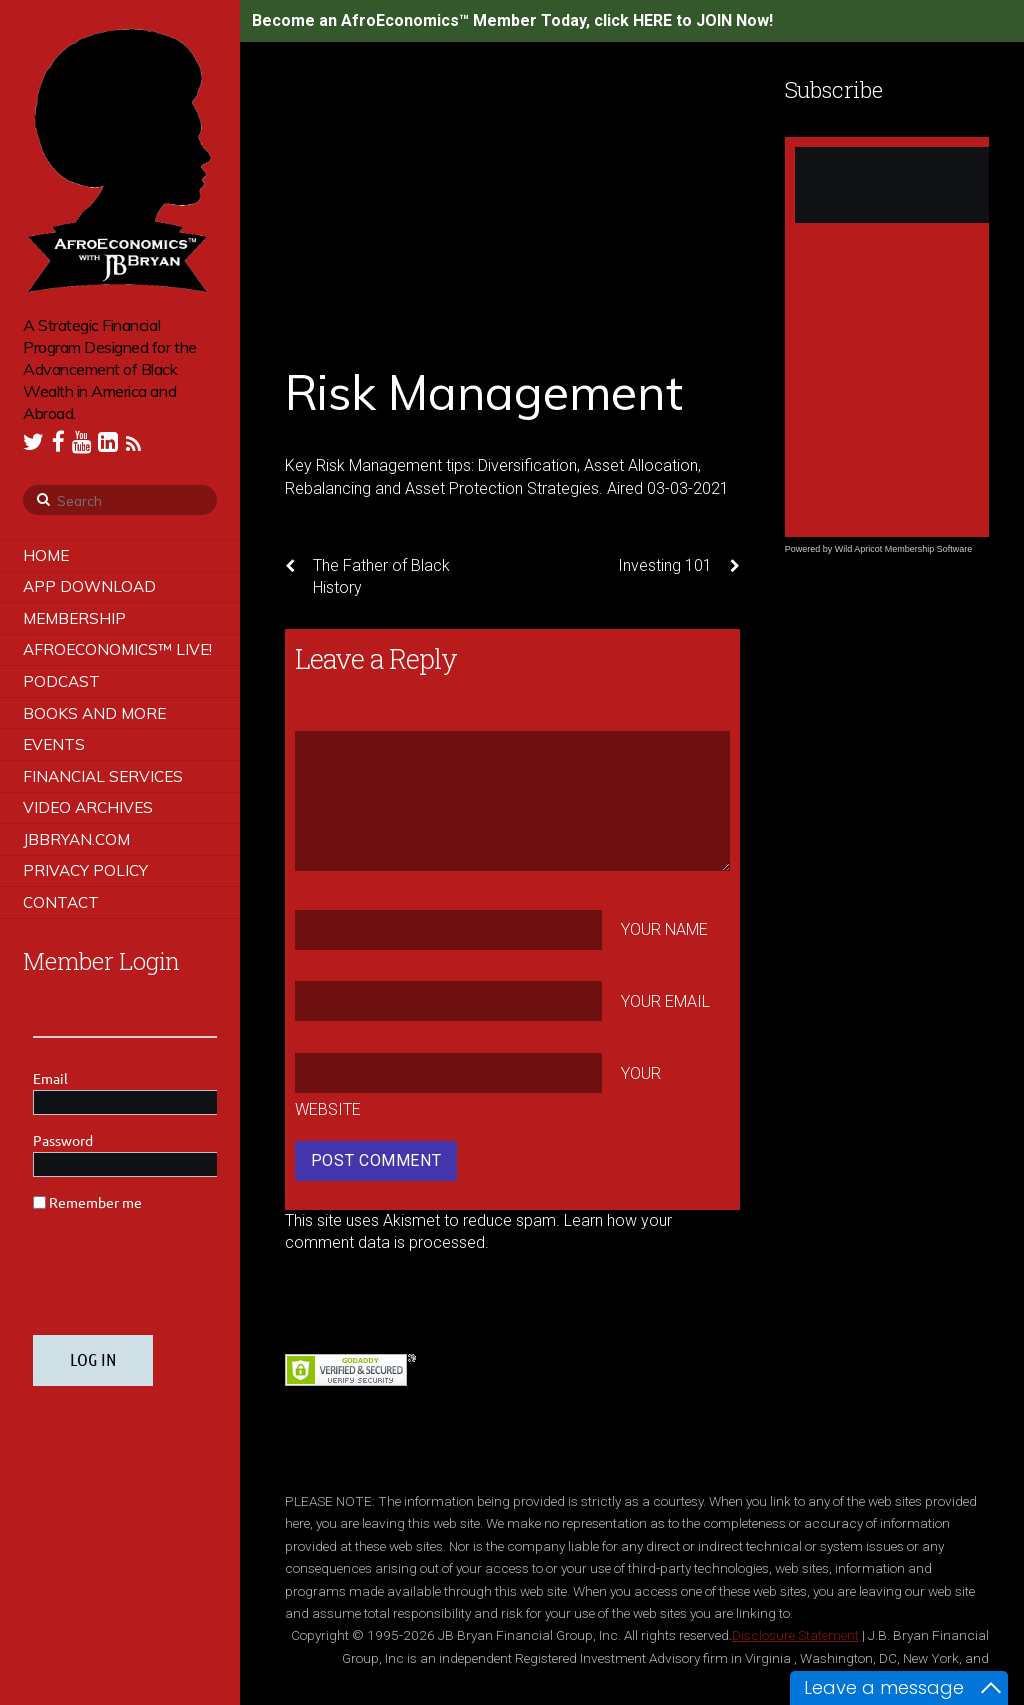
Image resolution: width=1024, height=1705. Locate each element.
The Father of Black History (367, 576)
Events (54, 744)
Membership (74, 618)
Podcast (61, 681)
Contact (61, 902)
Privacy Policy (85, 870)
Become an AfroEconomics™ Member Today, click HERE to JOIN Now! (512, 20)
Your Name (664, 929)
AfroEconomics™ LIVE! (117, 649)
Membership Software (929, 549)
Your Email (665, 1001)
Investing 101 (679, 566)
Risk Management (484, 392)
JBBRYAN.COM (76, 839)
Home (46, 555)
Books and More (94, 713)
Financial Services (103, 776)
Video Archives (88, 807)
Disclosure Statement (795, 1635)
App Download (89, 586)
